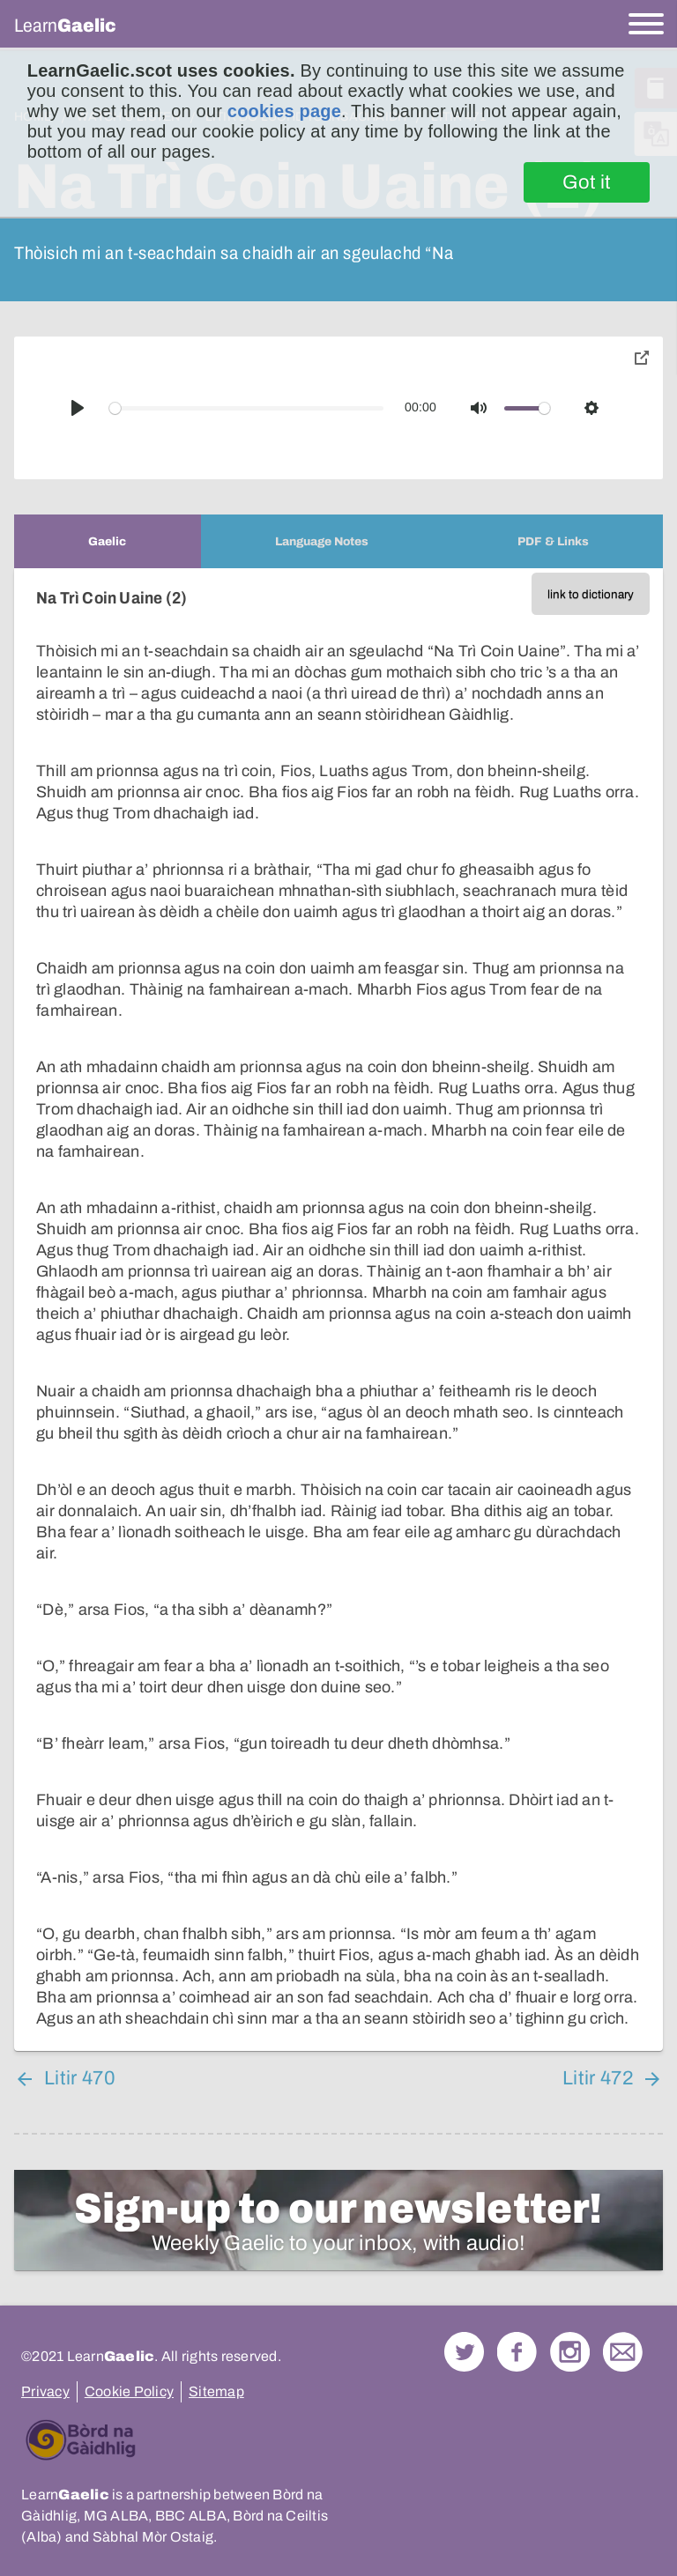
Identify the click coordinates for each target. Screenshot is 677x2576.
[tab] (107, 541)
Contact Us (623, 2352)
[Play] (77, 408)
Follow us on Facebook (517, 2352)
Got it (586, 182)
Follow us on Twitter (464, 2352)
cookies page (284, 111)
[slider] (246, 408)
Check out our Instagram (570, 2352)
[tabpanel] (338, 1309)
